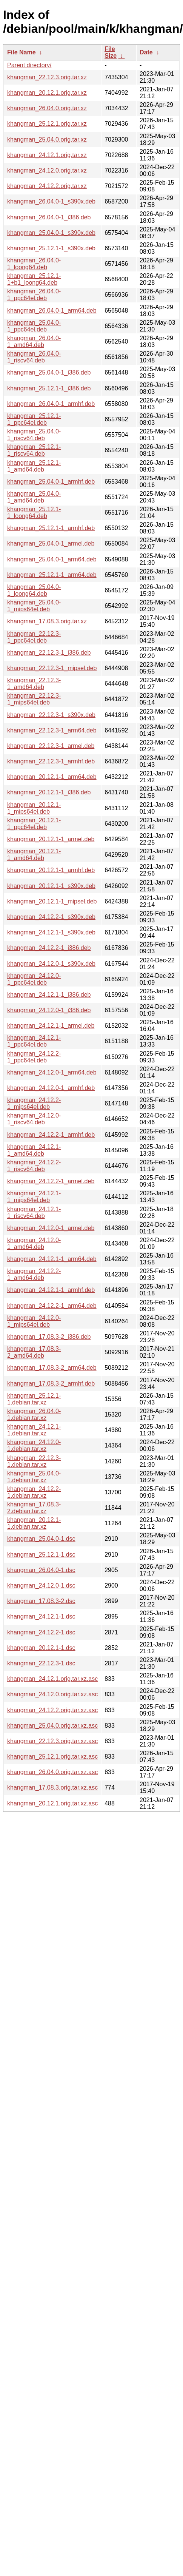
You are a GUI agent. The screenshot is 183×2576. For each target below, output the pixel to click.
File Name (21, 52)
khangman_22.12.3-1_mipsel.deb (52, 668)
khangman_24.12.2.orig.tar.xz (47, 186)
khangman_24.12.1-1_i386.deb (49, 994)
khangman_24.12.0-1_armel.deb (50, 1228)
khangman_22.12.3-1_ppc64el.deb (34, 637)
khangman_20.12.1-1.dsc (41, 1648)
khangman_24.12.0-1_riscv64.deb (34, 1118)
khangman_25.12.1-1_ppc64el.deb (34, 419)
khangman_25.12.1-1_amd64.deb (34, 466)
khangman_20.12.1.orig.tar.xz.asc (52, 1803)
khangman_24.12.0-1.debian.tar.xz (34, 1445)
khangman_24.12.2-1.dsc (41, 1632)
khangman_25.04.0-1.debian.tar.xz (34, 1476)
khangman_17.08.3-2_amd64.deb (34, 1352)
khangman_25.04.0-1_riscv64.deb (34, 434)
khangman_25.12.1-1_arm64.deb (52, 575)
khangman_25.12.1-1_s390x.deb (51, 248)
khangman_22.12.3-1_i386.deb (49, 652)
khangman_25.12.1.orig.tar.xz (47, 123)
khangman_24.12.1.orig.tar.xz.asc (52, 1679)
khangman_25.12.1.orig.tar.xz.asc (52, 1756)
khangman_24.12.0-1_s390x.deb (51, 963)
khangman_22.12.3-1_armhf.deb (51, 761)
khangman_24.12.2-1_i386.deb (49, 948)
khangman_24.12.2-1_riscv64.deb (34, 1165)
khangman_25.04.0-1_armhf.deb (51, 481)
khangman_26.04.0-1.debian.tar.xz (34, 1414)
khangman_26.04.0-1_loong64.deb (34, 263)
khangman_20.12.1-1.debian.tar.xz (34, 1523)
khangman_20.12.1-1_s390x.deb (51, 886)
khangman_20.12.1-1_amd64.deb (34, 854)
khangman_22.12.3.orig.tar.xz (47, 77)
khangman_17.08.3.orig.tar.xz (47, 621)
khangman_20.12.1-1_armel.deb (50, 839)
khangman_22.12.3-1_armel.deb (50, 746)
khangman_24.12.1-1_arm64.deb (52, 1259)
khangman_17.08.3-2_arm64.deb (52, 1367)
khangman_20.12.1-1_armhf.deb (51, 870)
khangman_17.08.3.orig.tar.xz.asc (52, 1787)
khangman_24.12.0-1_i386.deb (49, 1010)
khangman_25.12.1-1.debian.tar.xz (34, 1399)
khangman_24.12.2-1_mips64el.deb (34, 1103)
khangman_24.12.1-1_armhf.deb (51, 1290)
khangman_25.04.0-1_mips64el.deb (34, 605)
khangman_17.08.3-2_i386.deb (49, 1336)
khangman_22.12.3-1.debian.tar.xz (34, 1461)
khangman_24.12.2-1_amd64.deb (34, 1274)
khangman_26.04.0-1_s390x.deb (51, 201)
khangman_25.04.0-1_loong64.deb (34, 590)
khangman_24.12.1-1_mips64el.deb (34, 1196)
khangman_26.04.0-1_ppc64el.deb (34, 294)
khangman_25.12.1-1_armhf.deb (51, 528)
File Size (111, 52)
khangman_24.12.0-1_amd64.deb (34, 1243)
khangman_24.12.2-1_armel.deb (50, 1181)
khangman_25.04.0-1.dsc (41, 1538)
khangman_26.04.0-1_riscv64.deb (34, 357)
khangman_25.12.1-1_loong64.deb (34, 512)
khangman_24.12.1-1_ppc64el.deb (34, 1041)
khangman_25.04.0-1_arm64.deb (52, 559)
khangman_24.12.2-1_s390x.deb (51, 917)
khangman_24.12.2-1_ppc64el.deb (34, 1057)
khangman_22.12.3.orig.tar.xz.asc (52, 1741)
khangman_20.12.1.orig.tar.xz (47, 92)
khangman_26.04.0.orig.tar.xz (47, 108)
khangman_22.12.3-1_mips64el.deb (34, 699)
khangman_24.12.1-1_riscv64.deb (34, 1212)
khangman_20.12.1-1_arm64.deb (52, 777)
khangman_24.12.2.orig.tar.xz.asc (52, 1710)
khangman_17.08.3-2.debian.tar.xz (34, 1507)
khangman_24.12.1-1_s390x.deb (51, 932)
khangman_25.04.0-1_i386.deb (49, 372)
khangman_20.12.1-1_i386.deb (49, 792)
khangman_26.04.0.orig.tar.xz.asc (52, 1772)
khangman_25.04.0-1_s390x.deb (51, 233)
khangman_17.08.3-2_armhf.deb (51, 1383)
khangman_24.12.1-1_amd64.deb (34, 1150)
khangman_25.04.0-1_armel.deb (50, 543)
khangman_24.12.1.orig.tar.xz (47, 155)
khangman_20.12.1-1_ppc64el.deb (34, 823)
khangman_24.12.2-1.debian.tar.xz (34, 1492)
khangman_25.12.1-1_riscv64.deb (34, 450)
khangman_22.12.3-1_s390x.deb (51, 715)
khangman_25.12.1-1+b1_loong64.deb (34, 279)
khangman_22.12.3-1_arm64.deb (52, 730)
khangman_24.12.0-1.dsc (41, 1585)
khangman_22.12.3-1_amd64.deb (34, 683)
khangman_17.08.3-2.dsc (41, 1601)
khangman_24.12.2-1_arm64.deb (52, 1306)
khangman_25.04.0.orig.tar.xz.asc (52, 1725)
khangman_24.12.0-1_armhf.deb (51, 1088)
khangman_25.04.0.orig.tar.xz (47, 139)
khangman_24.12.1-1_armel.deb (50, 1025)
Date (146, 52)
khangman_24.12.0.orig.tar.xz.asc (52, 1694)
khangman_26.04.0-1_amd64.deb (34, 341)
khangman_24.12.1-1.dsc (41, 1616)
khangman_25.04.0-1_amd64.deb (34, 497)
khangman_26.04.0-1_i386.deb (49, 217)
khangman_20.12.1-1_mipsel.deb (52, 901)
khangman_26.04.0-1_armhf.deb (51, 404)
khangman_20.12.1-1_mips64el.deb (34, 808)
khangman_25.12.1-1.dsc (41, 1554)
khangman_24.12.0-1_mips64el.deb (34, 1321)
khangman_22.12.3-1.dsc (41, 1663)
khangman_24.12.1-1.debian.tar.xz (34, 1430)
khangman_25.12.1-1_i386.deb (49, 388)
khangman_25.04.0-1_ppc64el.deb (34, 326)
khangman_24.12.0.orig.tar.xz (47, 170)
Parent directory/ (29, 65)
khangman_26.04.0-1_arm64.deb (52, 310)
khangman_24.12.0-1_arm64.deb (52, 1072)
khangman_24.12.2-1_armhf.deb (51, 1135)
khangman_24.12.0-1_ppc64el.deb (34, 979)
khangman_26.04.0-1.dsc (41, 1570)
